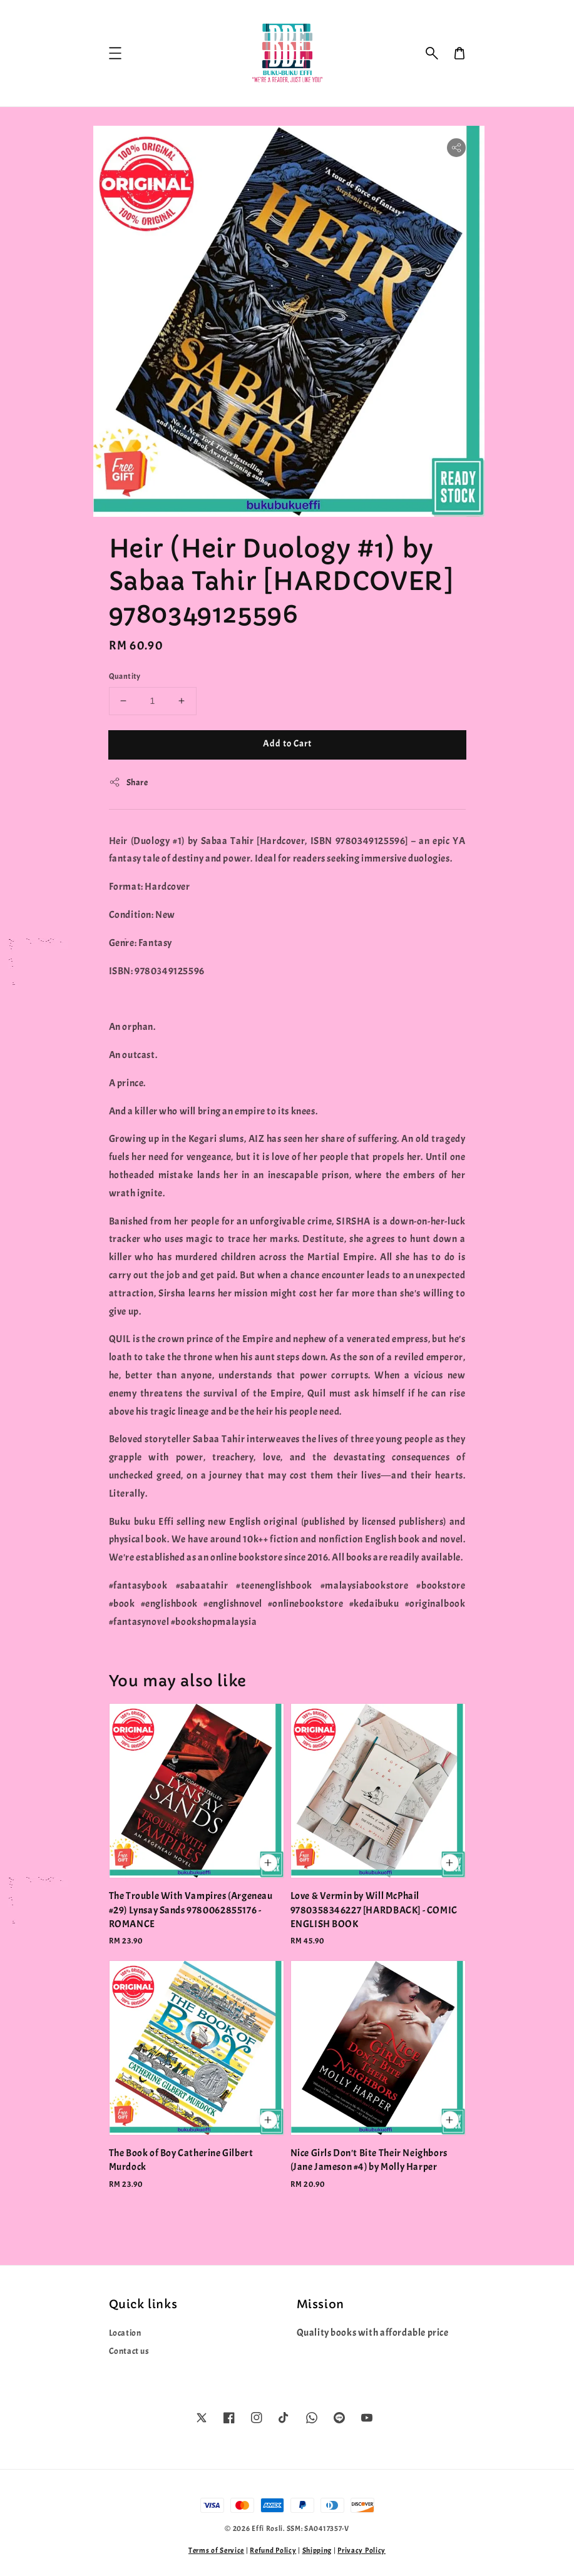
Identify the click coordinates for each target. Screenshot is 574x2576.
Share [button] (128, 782)
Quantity (125, 676)
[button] (432, 53)
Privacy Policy (361, 2550)
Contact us (129, 2351)
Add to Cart (287, 744)
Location (125, 2333)
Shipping (317, 2550)
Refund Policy (273, 2550)
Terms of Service (216, 2550)
